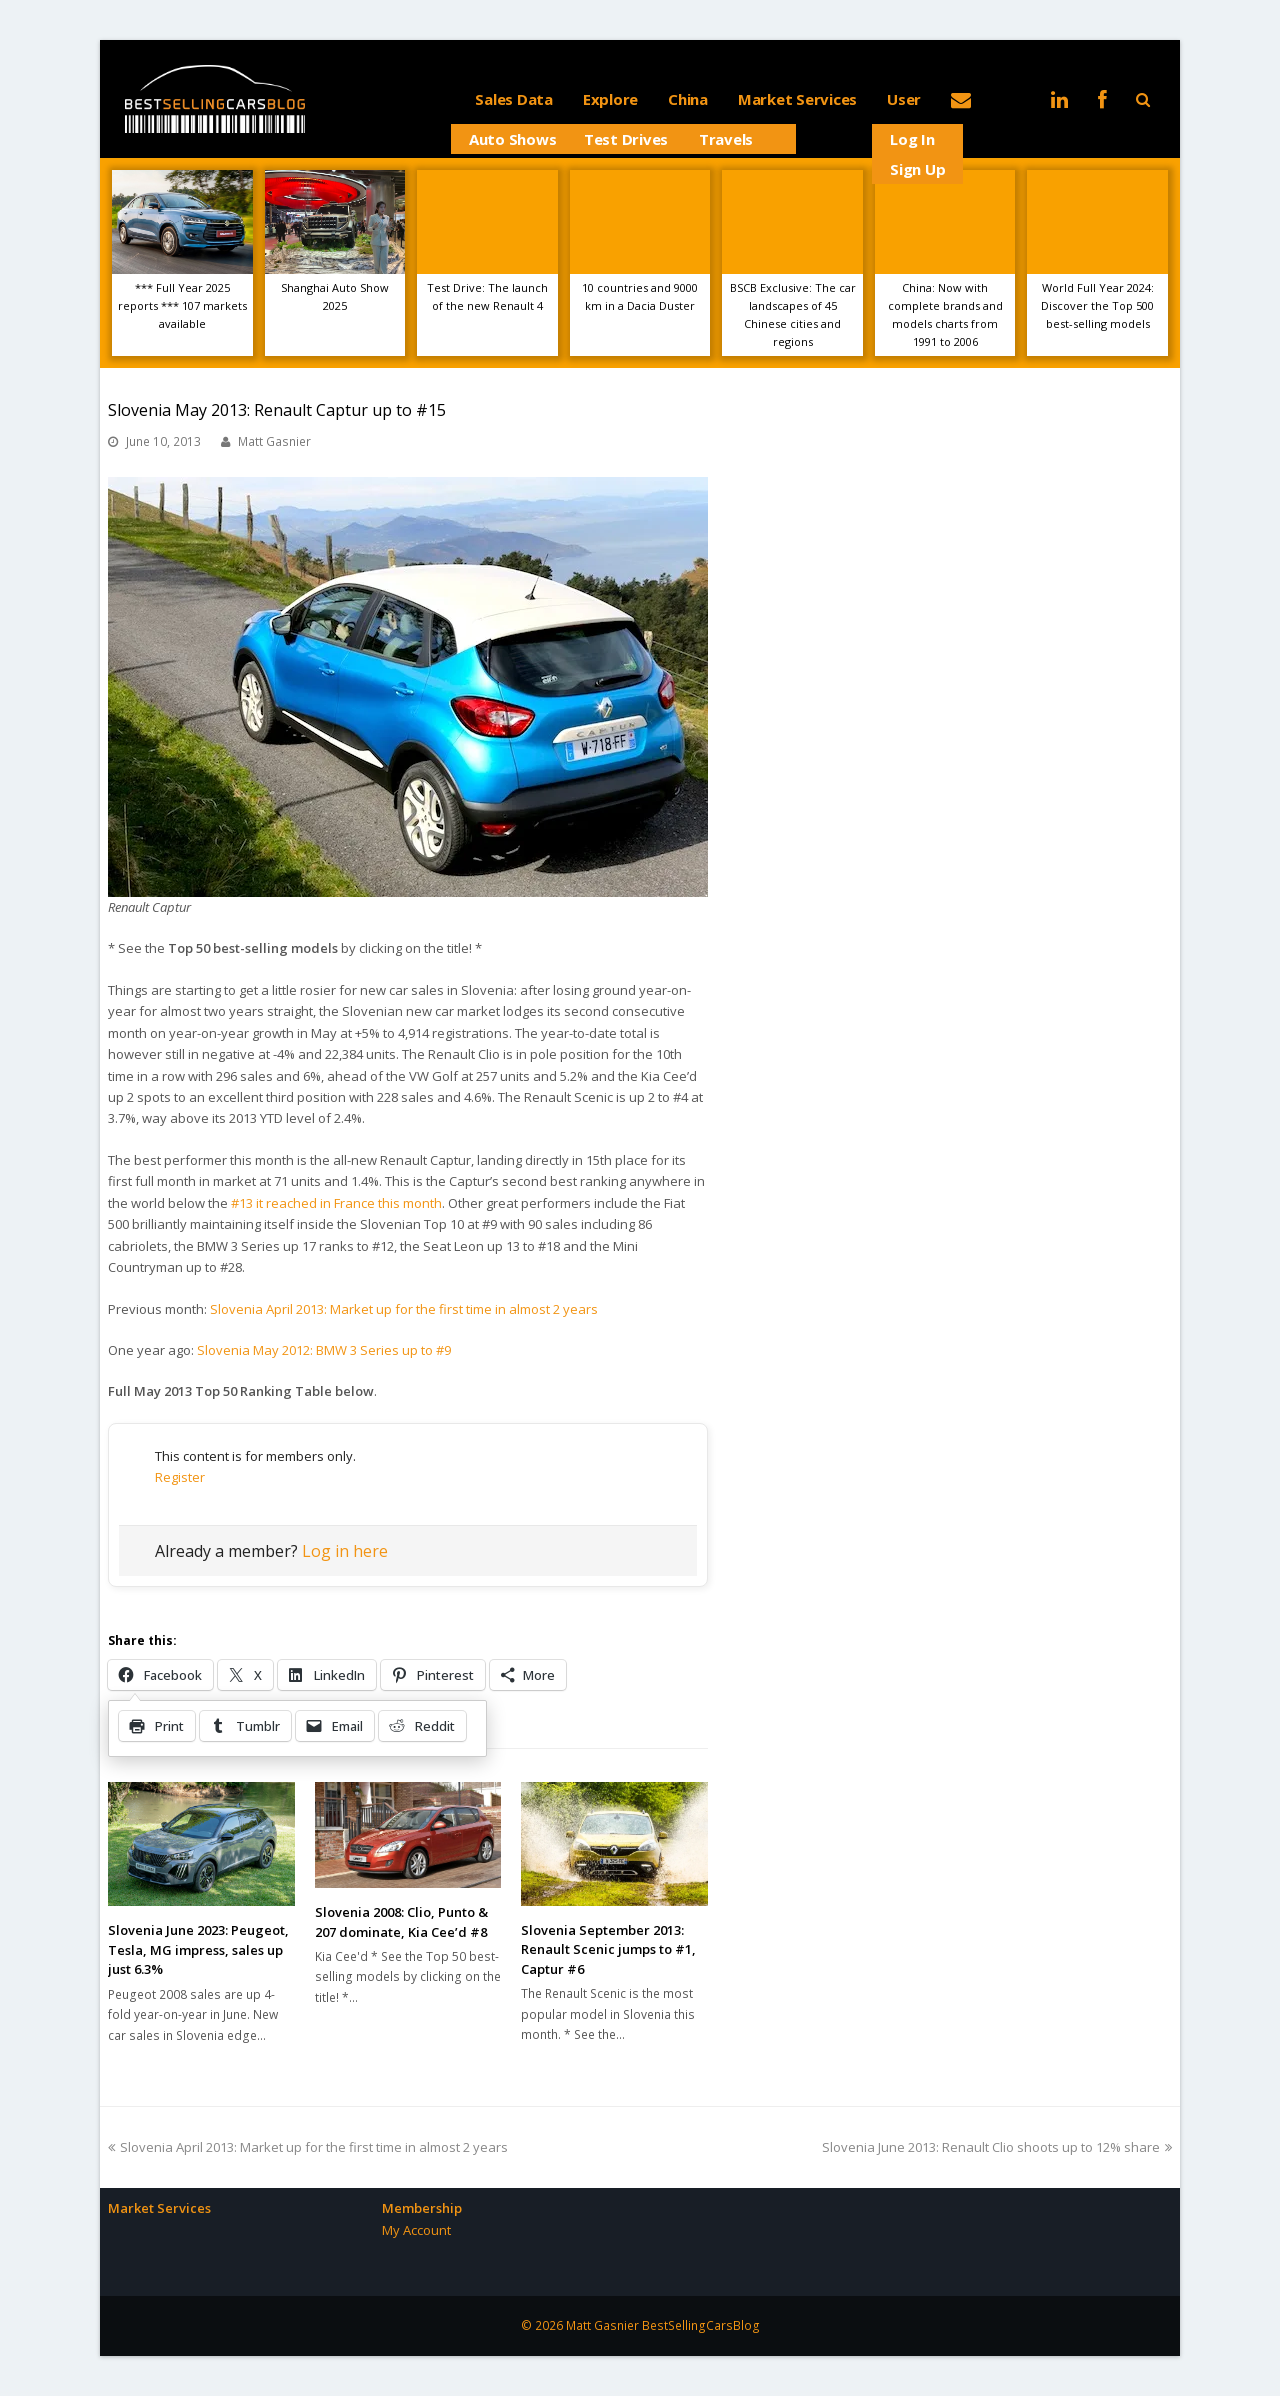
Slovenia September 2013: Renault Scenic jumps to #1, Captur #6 (608, 1949)
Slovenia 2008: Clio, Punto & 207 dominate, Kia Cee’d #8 (401, 1922)
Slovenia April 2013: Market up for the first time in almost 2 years (404, 1309)
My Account (416, 2230)
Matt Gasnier (274, 441)
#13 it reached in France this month (336, 1203)
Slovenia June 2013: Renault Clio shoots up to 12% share (997, 2147)
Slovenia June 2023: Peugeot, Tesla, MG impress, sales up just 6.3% (198, 1949)
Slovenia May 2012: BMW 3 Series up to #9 (324, 1350)
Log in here (345, 1551)
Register (180, 1477)
